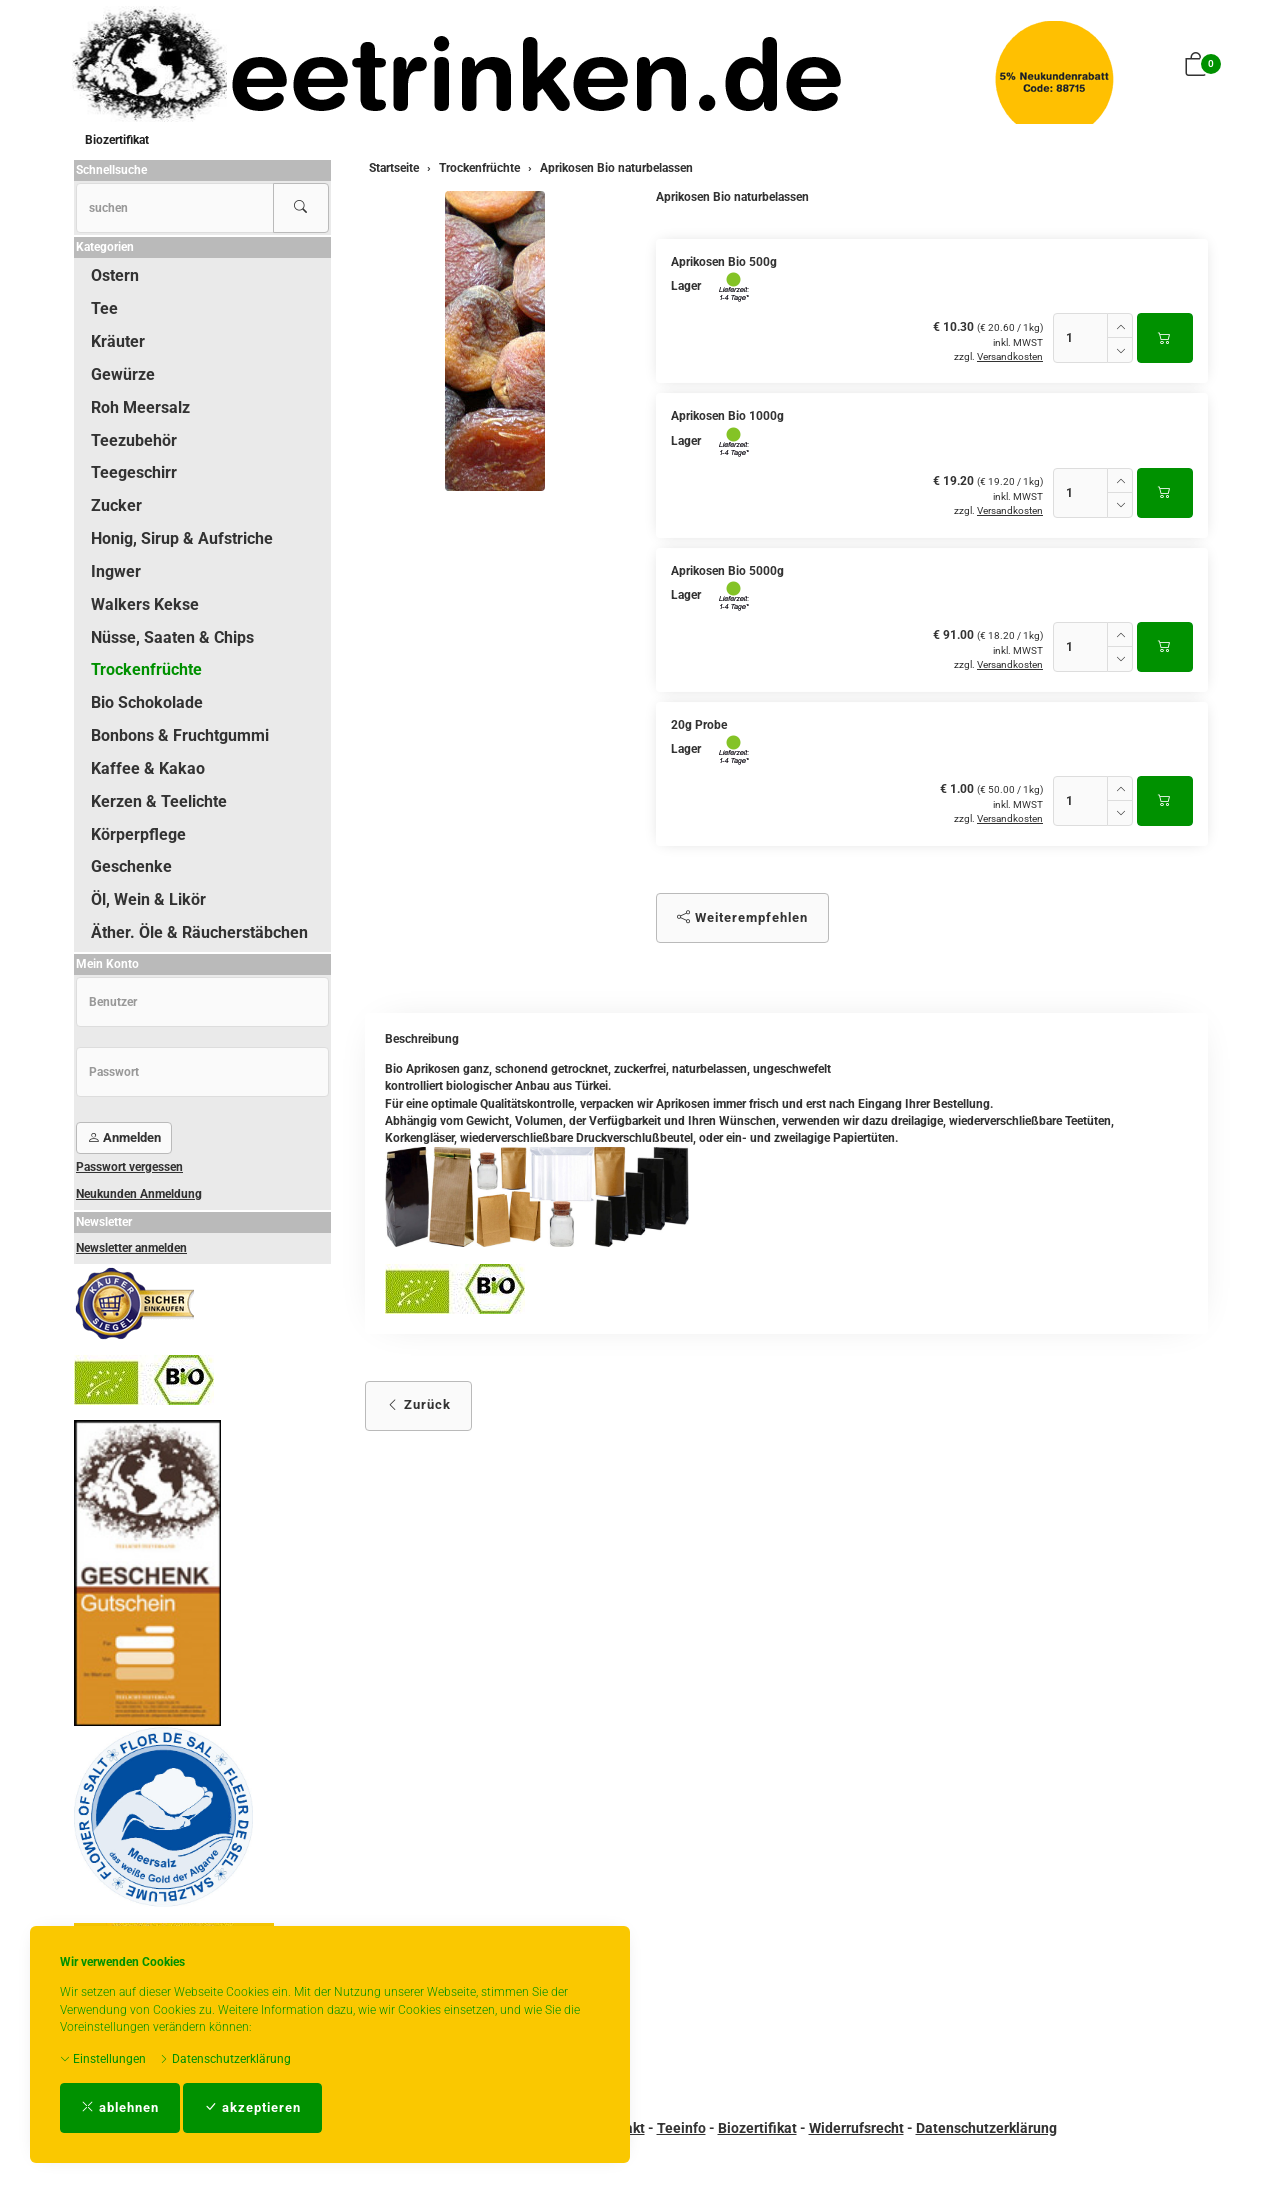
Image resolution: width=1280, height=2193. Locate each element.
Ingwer (116, 571)
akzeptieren (252, 2107)
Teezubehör (134, 440)
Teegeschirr (134, 472)
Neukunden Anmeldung (139, 1194)
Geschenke (131, 866)
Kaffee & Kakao (148, 768)
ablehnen (120, 2107)
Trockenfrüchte (146, 669)
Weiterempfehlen (742, 917)
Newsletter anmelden (131, 1248)
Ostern (115, 275)
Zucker (116, 505)
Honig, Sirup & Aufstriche (182, 538)
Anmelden (124, 1137)
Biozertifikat (117, 140)
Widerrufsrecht (856, 2128)
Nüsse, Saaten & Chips (172, 637)
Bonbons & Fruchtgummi (180, 735)
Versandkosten (1010, 356)
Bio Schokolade (147, 702)
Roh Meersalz (140, 407)
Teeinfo (681, 2128)
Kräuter (118, 341)
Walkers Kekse (145, 604)
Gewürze (123, 374)
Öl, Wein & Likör (148, 899)
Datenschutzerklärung (225, 2059)
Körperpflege (138, 834)
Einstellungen (103, 2059)
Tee (104, 308)
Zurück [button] (418, 1404)
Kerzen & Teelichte (159, 801)
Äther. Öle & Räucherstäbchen (199, 932)
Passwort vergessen (129, 1167)
